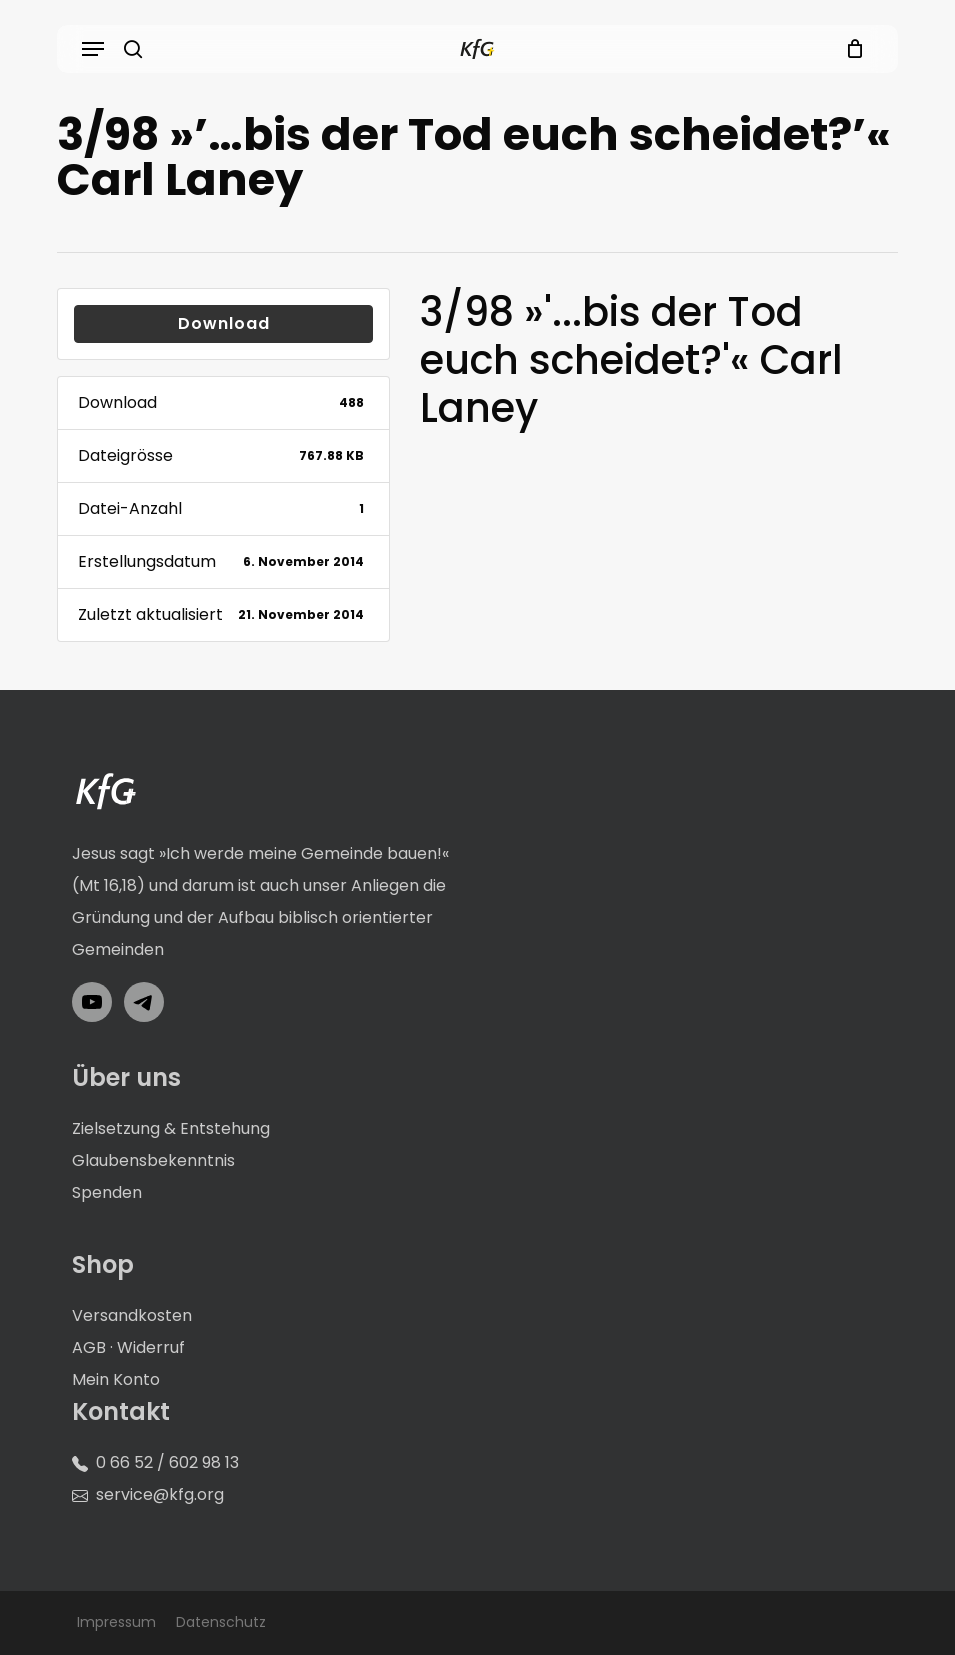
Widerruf (151, 1347)
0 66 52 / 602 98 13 (167, 1462)
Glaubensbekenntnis (153, 1160)
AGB (89, 1347)
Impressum (116, 1622)
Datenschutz (221, 1622)
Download (224, 323)
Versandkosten (132, 1315)
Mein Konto (116, 1379)
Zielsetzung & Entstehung (171, 1128)
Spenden (107, 1192)
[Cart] (850, 49)
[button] (93, 49)
